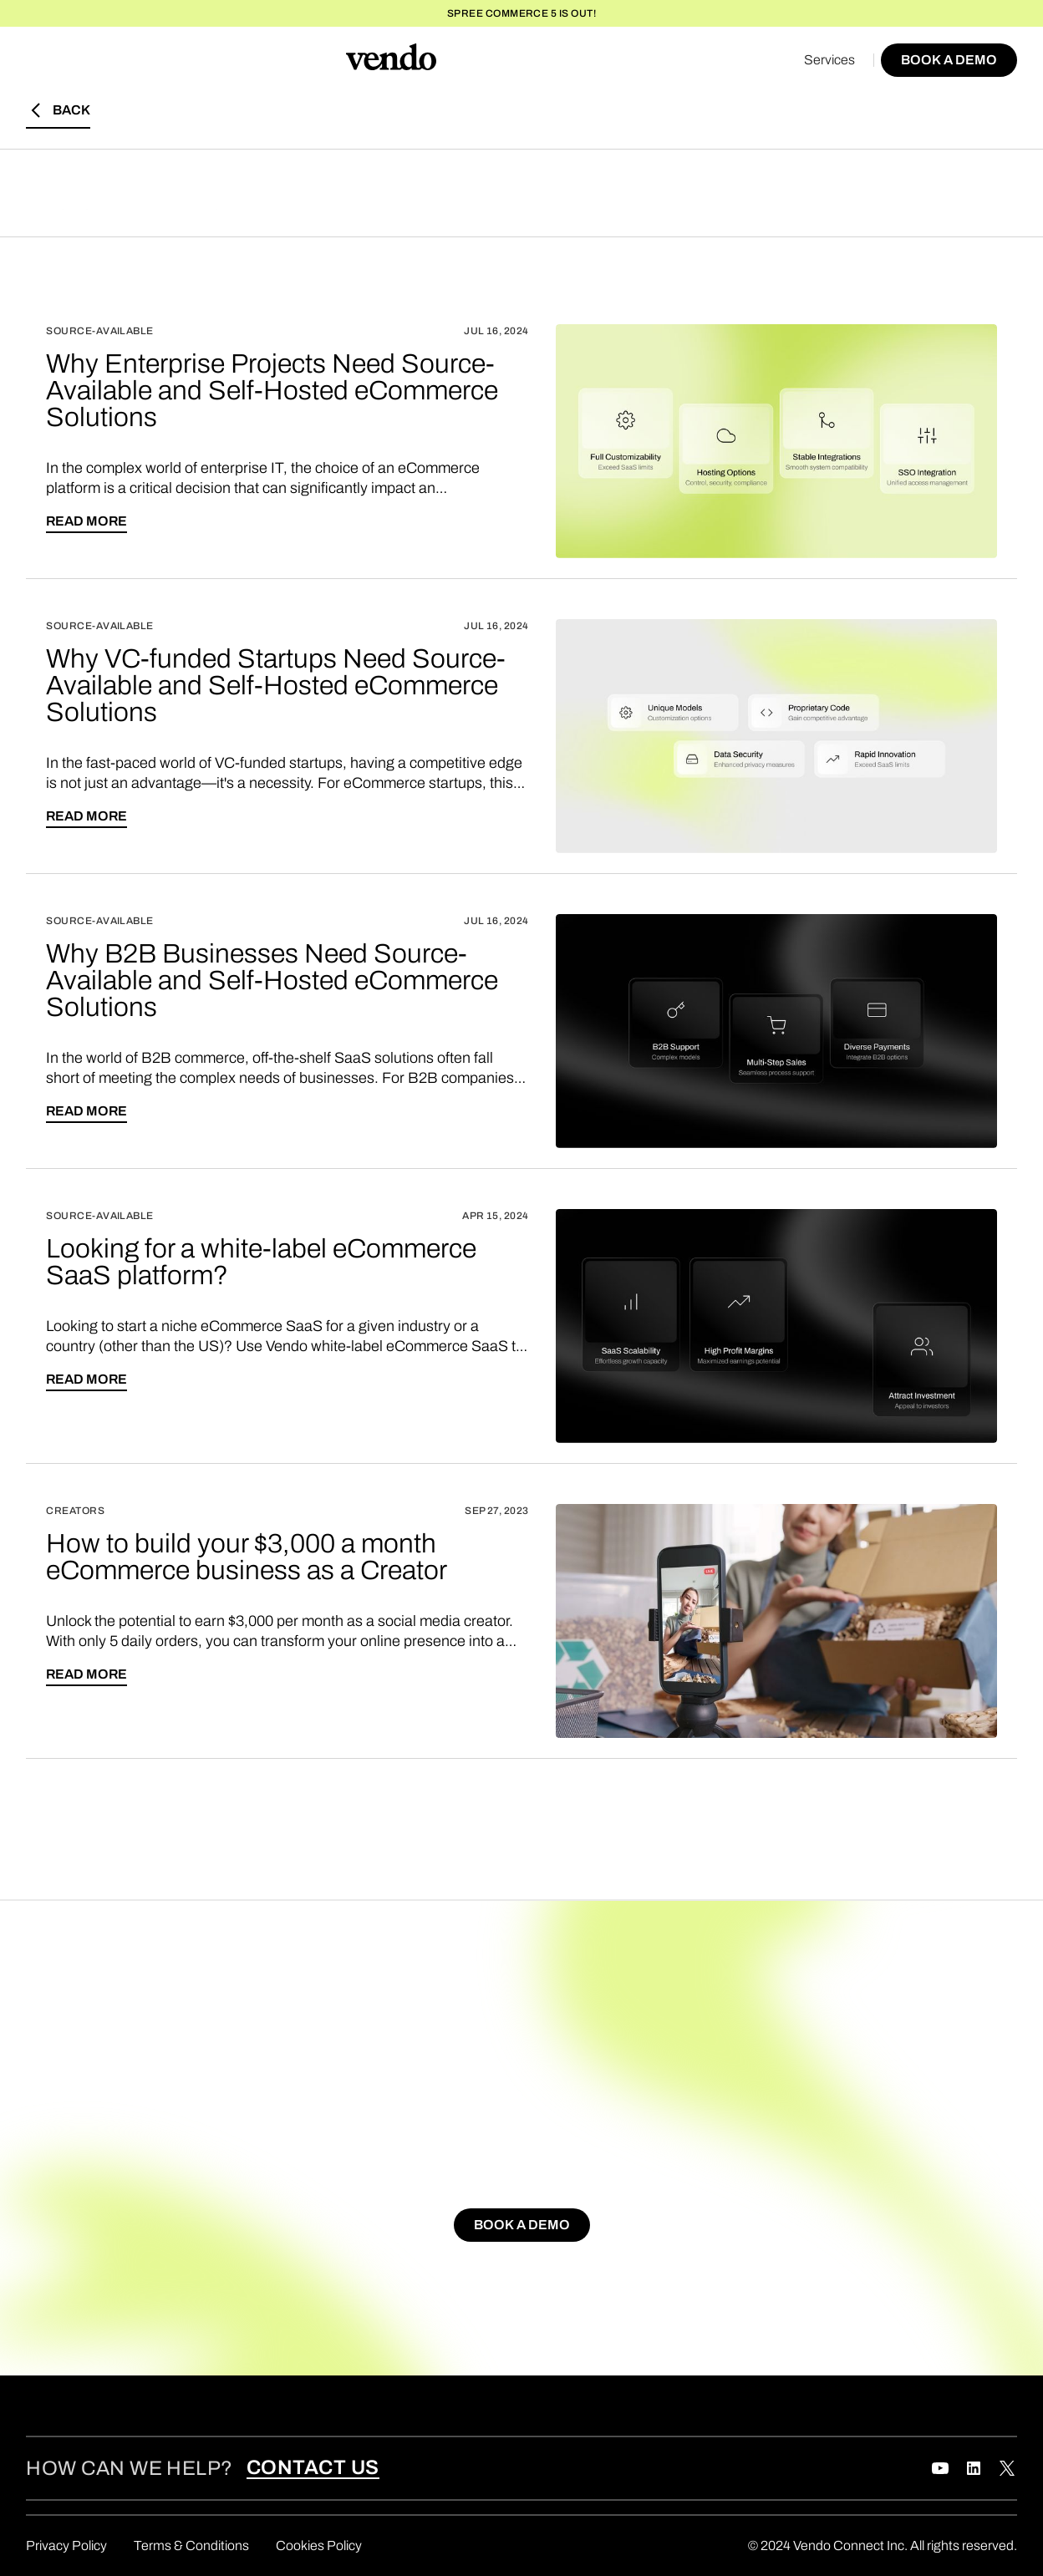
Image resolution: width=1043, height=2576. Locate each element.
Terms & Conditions (191, 2545)
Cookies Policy (319, 2545)
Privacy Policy (66, 2545)
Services (829, 60)
